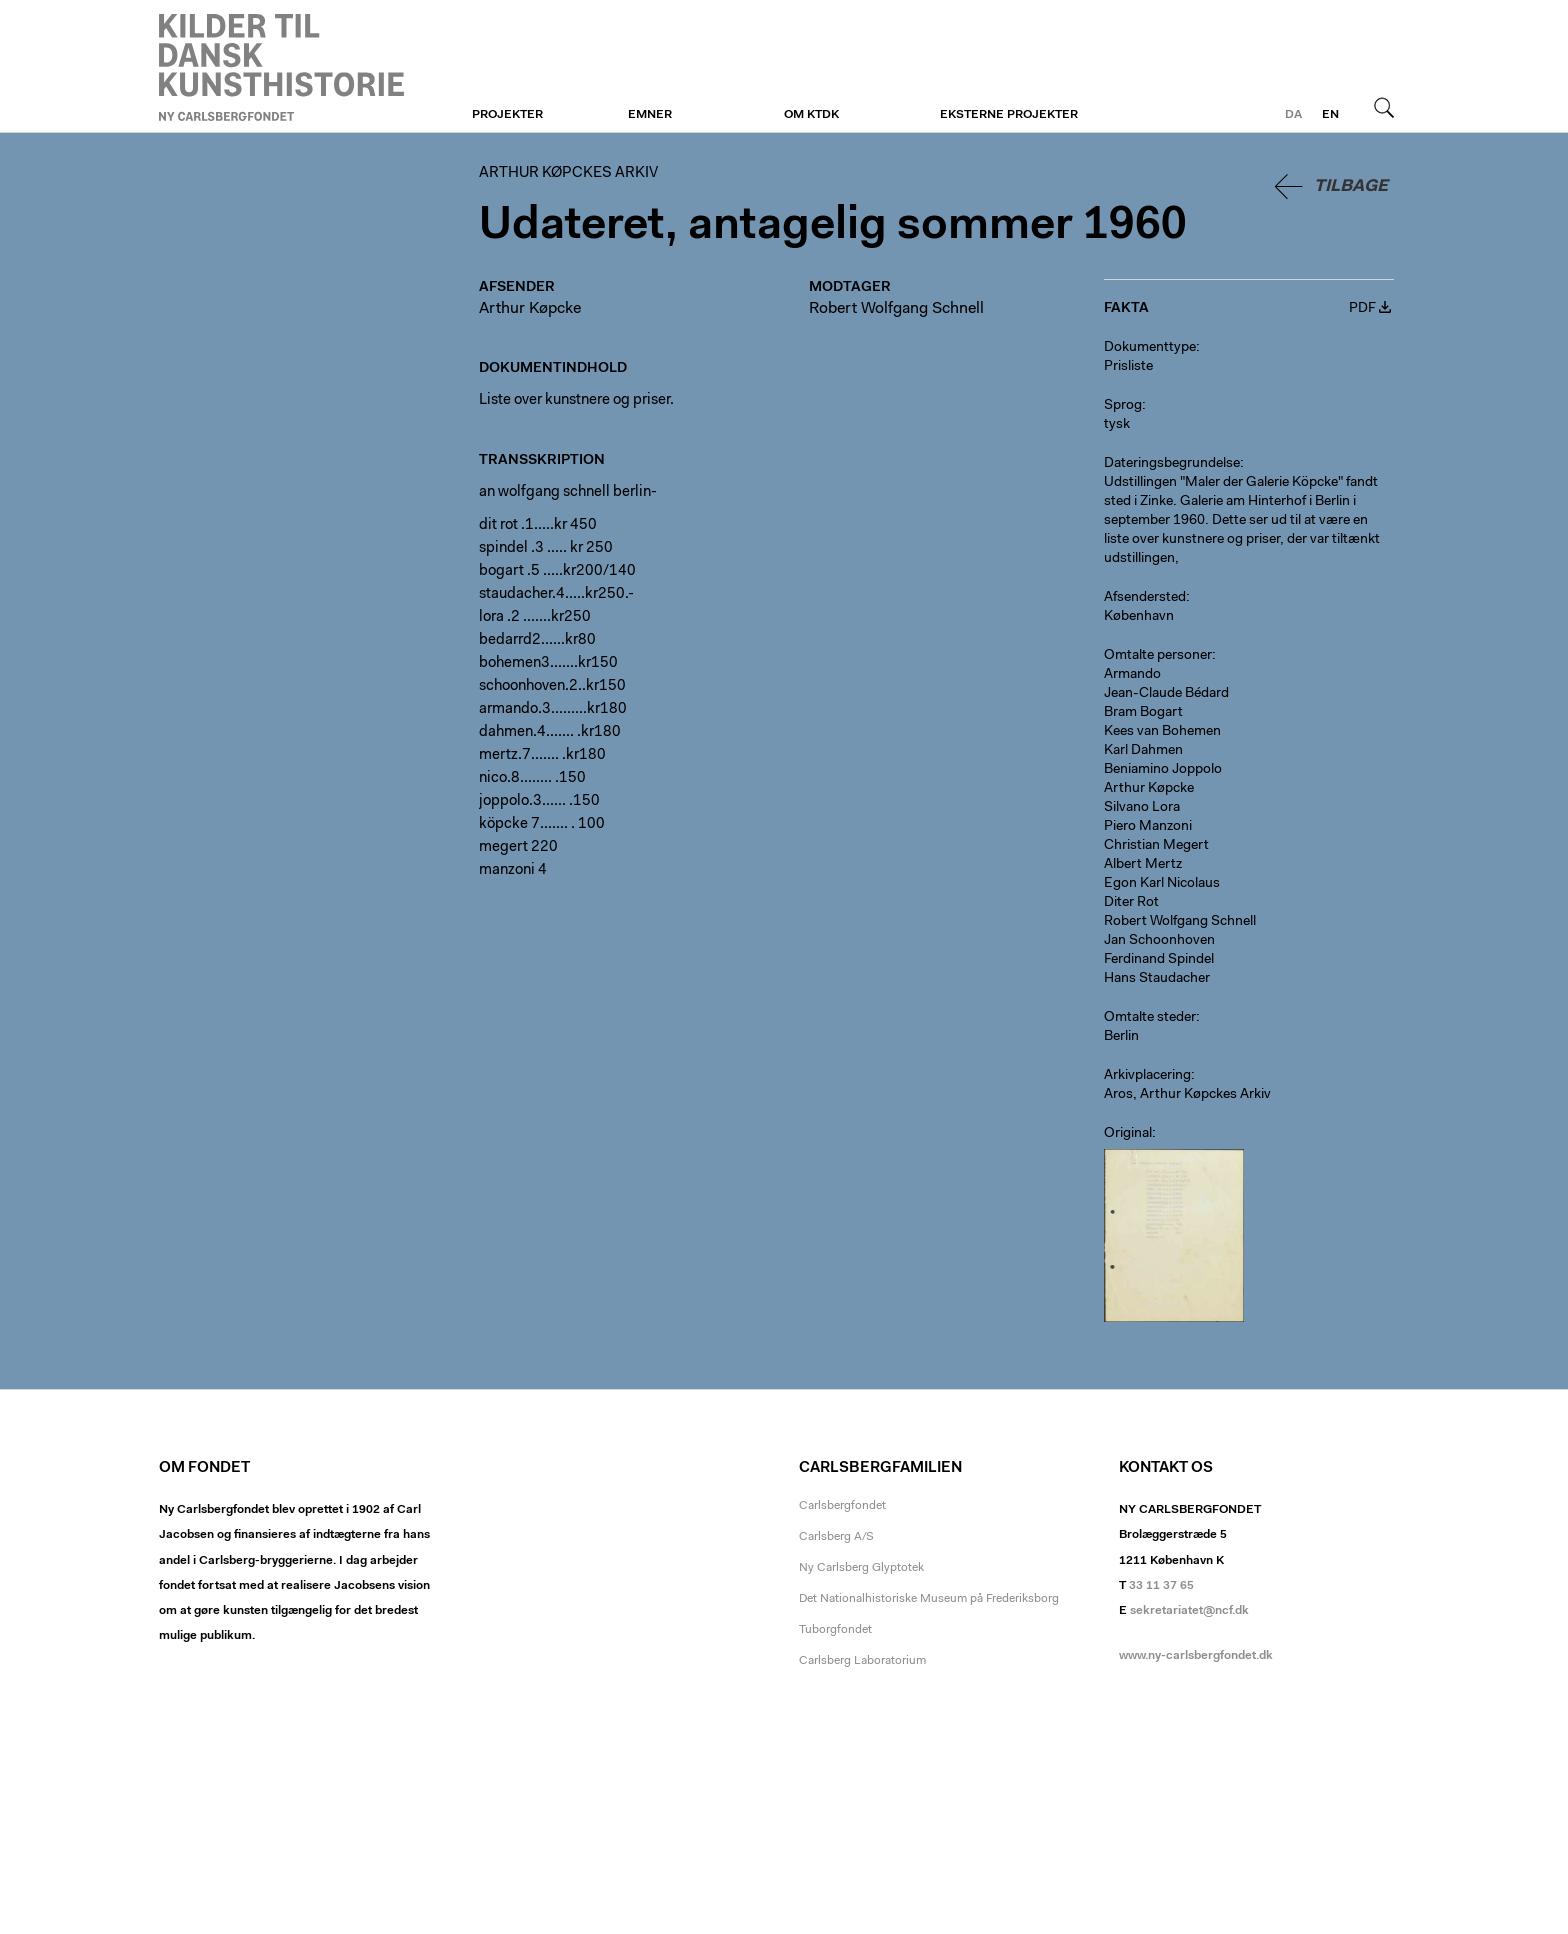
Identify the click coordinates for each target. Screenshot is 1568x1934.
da (1293, 115)
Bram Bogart (1143, 713)
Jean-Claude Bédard (1166, 694)
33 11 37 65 (1161, 1586)
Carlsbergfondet (842, 1506)
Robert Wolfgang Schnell (896, 309)
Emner (650, 115)
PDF (1362, 309)
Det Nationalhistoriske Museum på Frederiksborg (929, 1599)
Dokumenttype (1150, 348)
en (1330, 115)
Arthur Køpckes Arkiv (281, 67)
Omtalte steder (1150, 1018)
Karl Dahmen (1143, 751)
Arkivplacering (1147, 1076)
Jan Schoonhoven (1159, 941)
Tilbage (1351, 186)
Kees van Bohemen (1162, 732)
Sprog (1123, 406)
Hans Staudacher (1157, 979)
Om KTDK (811, 115)
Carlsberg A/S (836, 1537)
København (1139, 617)
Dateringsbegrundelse (1172, 464)
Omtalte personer (1158, 656)
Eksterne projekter (1009, 115)
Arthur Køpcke (530, 309)
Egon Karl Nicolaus (1162, 884)
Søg (1384, 107)
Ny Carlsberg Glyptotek (861, 1568)
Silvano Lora (1142, 808)
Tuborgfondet (835, 1630)
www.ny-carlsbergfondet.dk (1196, 1656)
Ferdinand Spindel (1159, 960)
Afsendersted (1145, 598)
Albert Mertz (1143, 865)
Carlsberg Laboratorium (862, 1661)
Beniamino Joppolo (1163, 770)
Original (1128, 1134)
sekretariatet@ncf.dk (1189, 1611)
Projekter (507, 115)
